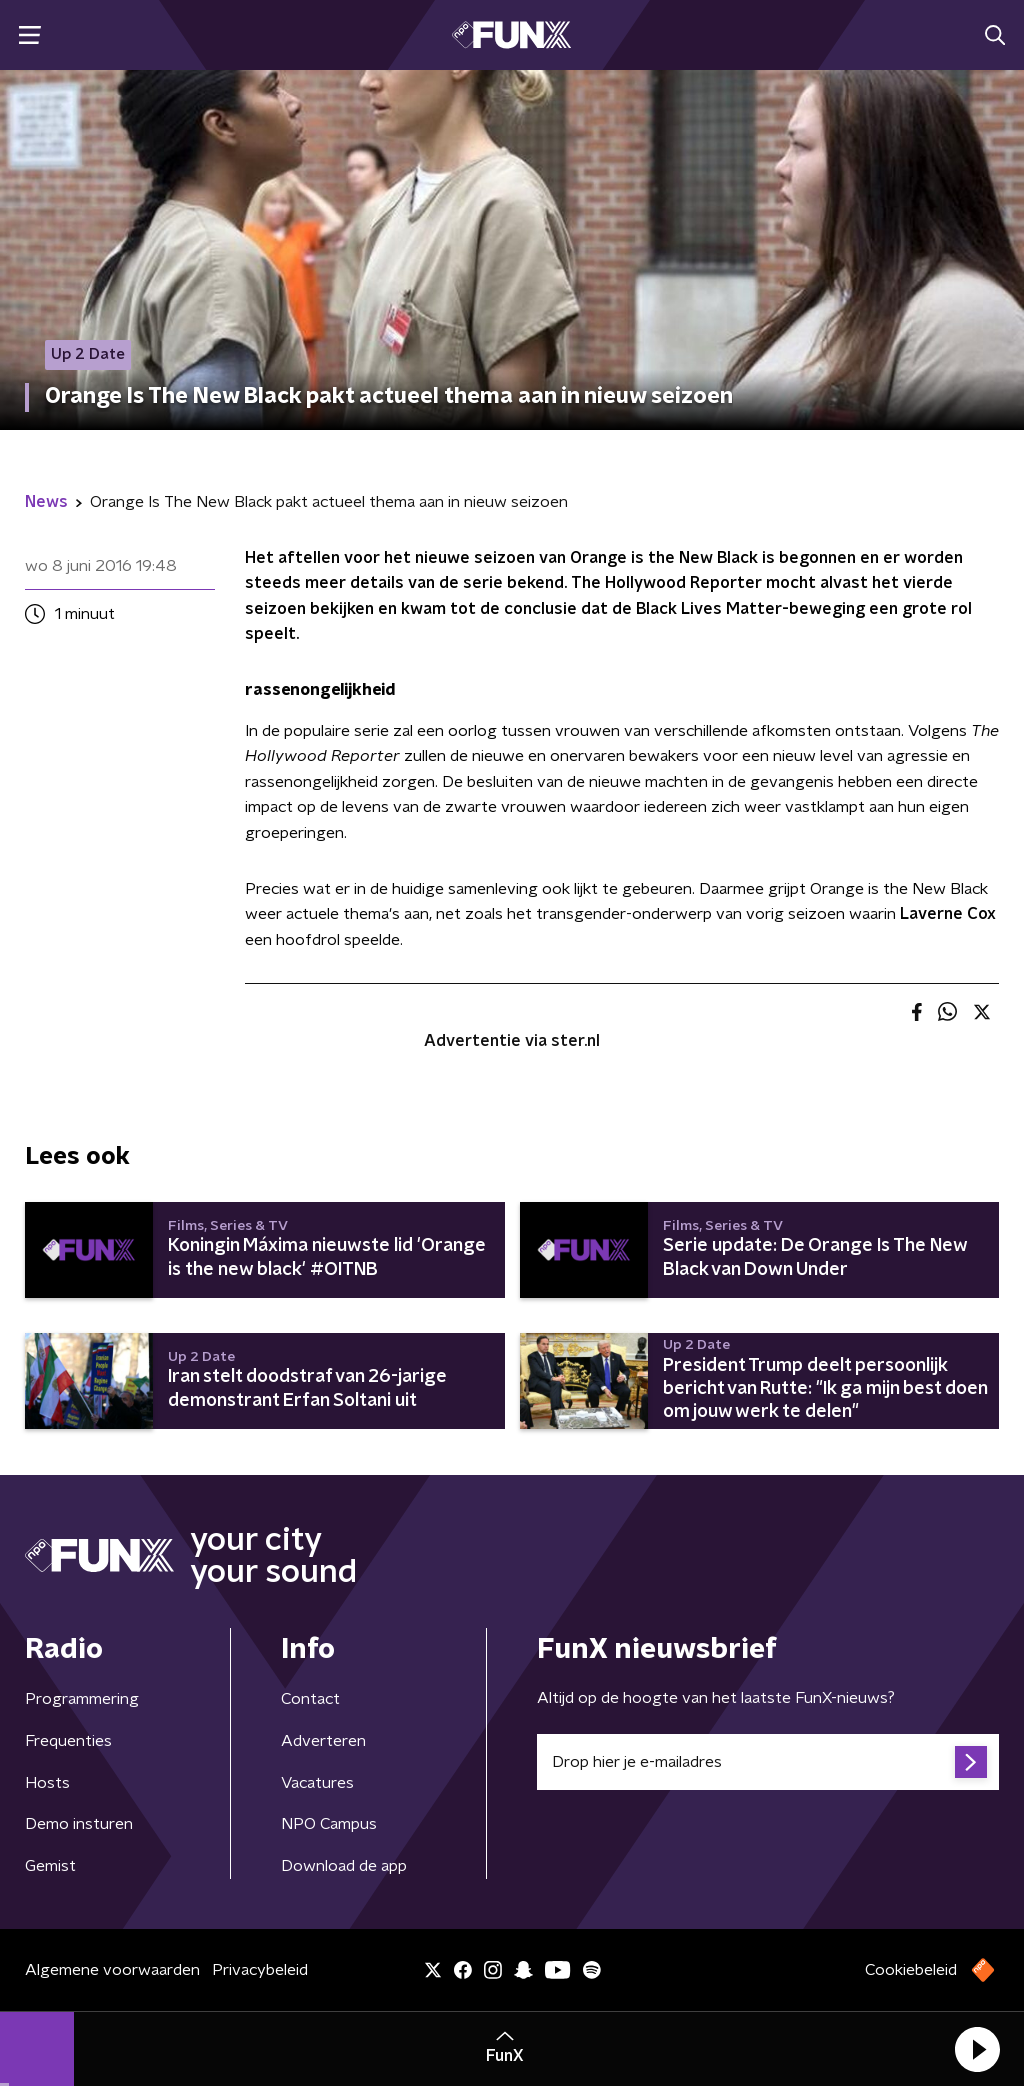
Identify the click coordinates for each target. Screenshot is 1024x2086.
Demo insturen (79, 1824)
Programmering (82, 1699)
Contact (310, 1699)
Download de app (344, 1866)
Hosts (47, 1783)
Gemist (50, 1866)
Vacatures (317, 1783)
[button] (977, 2049)
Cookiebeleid (911, 1970)
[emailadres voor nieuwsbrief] (768, 1762)
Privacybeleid (260, 1970)
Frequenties (68, 1741)
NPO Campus (329, 1824)
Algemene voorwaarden (112, 1970)
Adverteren (323, 1741)
